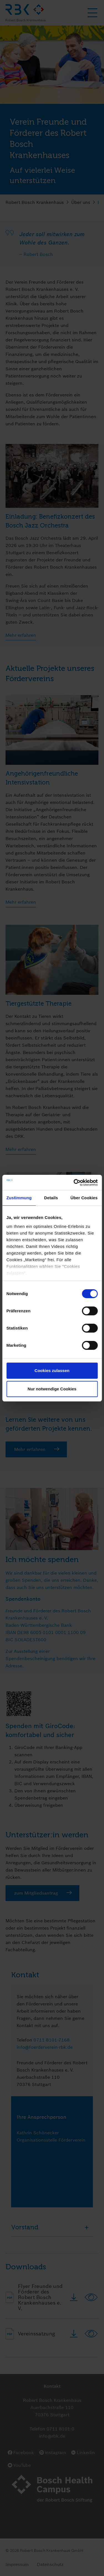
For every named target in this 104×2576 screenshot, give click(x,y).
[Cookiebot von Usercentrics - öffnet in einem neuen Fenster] (74, 1182)
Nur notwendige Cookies (52, 1388)
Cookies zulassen (52, 1370)
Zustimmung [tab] (19, 1197)
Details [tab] (51, 1197)
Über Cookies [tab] (84, 1197)
